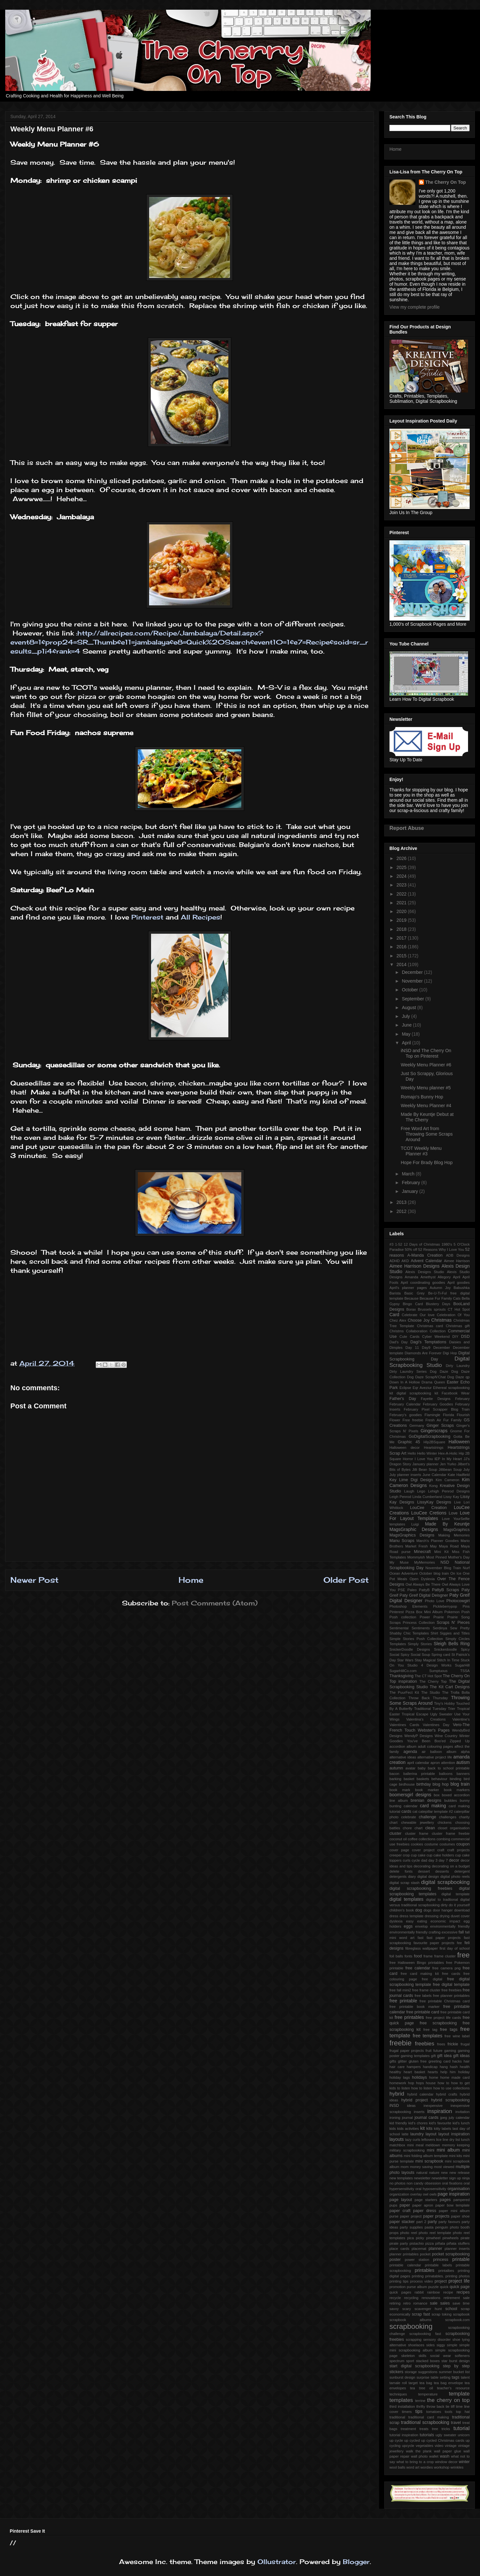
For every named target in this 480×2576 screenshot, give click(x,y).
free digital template (451, 1984)
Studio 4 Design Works (429, 1665)
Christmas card (430, 1326)
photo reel (408, 2233)
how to (443, 2083)
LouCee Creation (428, 1507)
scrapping (414, 2339)
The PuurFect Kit (404, 1692)
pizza (429, 2243)
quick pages (400, 2292)
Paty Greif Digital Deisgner (423, 1595)
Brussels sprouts (432, 1309)
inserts (419, 2112)
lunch (465, 2139)
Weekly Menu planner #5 (426, 1087)
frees (441, 2044)
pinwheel (433, 2238)
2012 (402, 1211)
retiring (394, 2303)
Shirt (434, 1633)
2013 (402, 1202)
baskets (423, 1779)
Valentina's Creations (426, 1719)
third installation (402, 2406)
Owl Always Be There (423, 1584)
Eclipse (405, 1388)
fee (459, 1943)
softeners (462, 2356)
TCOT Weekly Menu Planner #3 (421, 1151)
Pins (466, 1606)
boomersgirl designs (410, 1794)
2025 (402, 867)
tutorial (461, 2428)
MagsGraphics (456, 1529)
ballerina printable (419, 1774)
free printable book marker (414, 2007)
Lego (421, 1491)
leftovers (428, 2139)
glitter (402, 2061)
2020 (402, 911)
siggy (441, 2345)
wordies (426, 2467)
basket (409, 1779)
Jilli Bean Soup (424, 1469)
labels (446, 2128)
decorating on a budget (451, 1866)
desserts (442, 1871)
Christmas (441, 1320)
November (413, 981)
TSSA (465, 1671)
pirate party (398, 2243)
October (410, 989)
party (432, 2221)
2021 (402, 902)
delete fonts (401, 1871)
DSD (465, 1336)
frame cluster (445, 1956)
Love (453, 1513)
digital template (456, 1894)
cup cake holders (440, 1855)
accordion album (402, 1746)
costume (431, 1844)
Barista (395, 1293)
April (407, 1042)
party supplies (411, 2227)
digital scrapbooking (445, 1882)
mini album (448, 2149)
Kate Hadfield (459, 1475)
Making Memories (454, 1535)
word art (412, 2467)
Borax (411, 1309)
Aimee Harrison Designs (414, 1266)
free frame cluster (426, 1990)
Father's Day (402, 1398)
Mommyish (416, 1557)
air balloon (432, 1752)
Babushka (461, 1288)
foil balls (396, 1956)
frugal (465, 2044)
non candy (415, 2183)
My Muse (399, 1562)
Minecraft (422, 1551)
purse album (417, 2287)
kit (422, 2128)
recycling (411, 2298)
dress (393, 1916)
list (457, 2139)
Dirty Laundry (458, 1366)
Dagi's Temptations (428, 1342)
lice (439, 2139)
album (451, 1752)
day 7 (443, 1860)
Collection (437, 1331)
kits (429, 2128)
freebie (400, 2043)
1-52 (398, 1244)
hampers (414, 2067)
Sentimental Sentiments (409, 1628)
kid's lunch (461, 2123)
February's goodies (405, 1415)
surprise (423, 2377)
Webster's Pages (434, 1730)
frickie (452, 2044)
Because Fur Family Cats (440, 1298)
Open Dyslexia (422, 1579)
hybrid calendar (420, 2094)
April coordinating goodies (423, 1282)
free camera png (446, 1968)
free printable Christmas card (445, 2001)
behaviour (439, 1779)
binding (455, 1779)
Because (411, 1298)
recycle (395, 2298)
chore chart (412, 1828)
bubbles (450, 1800)
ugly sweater (446, 2435)
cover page (399, 1850)
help (443, 2072)
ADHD (394, 1261)
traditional (397, 2417)
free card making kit (420, 1974)
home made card (455, 2077)
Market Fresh (416, 1546)
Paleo (412, 1590)
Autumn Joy (440, 1288)
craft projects (458, 1850)
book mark (399, 1790)
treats (424, 2429)
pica (410, 2238)
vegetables (424, 2446)
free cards (451, 1974)
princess (440, 2259)
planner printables (404, 2254)
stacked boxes (428, 2361)
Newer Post (34, 1580)
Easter (452, 1382)
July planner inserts (405, 1475)
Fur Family (452, 1420)
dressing (431, 1916)
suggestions (428, 2372)
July (406, 1016)
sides (430, 2345)
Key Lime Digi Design (411, 1480)
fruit (429, 2051)
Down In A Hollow (404, 1382)
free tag (430, 2029)
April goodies (458, 1282)
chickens (445, 1822)
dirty (444, 1905)
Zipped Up (460, 1741)
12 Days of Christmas (422, 1244)
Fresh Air (433, 1420)
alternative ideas (402, 1757)
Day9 (426, 1347)
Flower (394, 1420)
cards (406, 1811)
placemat (418, 2249)
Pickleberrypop (445, 1606)
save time (461, 2303)
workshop (441, 2467)
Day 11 (412, 1347)
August (409, 1007)
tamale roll (398, 2383)
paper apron (422, 2205)
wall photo (419, 2456)
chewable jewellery (417, 1822)
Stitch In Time (448, 1660)
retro (406, 2303)
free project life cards (443, 2018)
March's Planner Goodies (437, 1541)
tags (456, 2377)
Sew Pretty (460, 1628)
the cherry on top (448, 2400)
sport (410, 2361)
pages (445, 2199)
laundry (416, 2134)
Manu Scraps (401, 1540)
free (463, 1955)
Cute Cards (409, 1336)
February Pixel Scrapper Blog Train (437, 1409)
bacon (394, 1774)
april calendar (418, 1763)
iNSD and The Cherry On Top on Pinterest (426, 1053)
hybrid (396, 2094)
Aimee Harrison (457, 1261)
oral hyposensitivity (430, 2189)
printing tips (399, 2281)
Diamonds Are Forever (423, 1353)
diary (412, 1876)
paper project (411, 2216)
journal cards (426, 2117)
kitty (437, 2128)
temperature (428, 2394)
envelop (421, 1926)
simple (452, 2345)
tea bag (426, 2383)
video (439, 2446)
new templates (401, 2178)
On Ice (455, 1573)
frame (428, 1956)
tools (449, 2412)
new (444, 2172)
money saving (421, 2167)
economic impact (445, 1921)
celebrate (408, 1817)
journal (407, 2117)
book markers (457, 1790)
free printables (409, 2017)
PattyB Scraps (445, 1590)
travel (456, 2422)
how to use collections (451, 2088)
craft (440, 1850)
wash (444, 2456)
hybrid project (414, 2100)
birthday (423, 1784)
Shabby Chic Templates (409, 1633)
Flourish (463, 1415)
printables (424, 2270)
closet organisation (454, 1828)
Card (394, 1314)
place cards (399, 2249)
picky (420, 2238)
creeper (395, 1855)
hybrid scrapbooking (450, 2100)
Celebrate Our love (418, 1315)
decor (454, 1860)
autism (463, 1762)
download (462, 1910)
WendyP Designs (418, 1736)
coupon (463, 1844)
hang (444, 2067)
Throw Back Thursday (428, 1698)
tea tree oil (421, 2388)
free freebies (452, 1990)
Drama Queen (433, 1382)
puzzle (433, 2287)
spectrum (396, 2361)
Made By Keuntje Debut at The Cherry (427, 1117)
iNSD (394, 2105)
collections (427, 1839)
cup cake (418, 1855)
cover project (423, 1850)
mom (405, 2167)
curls (406, 1860)
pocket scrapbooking (451, 2254)
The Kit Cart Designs (450, 1687)
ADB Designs (458, 1255)
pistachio (416, 2243)
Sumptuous (438, 1671)
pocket (425, 2254)
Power (425, 1617)
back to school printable (449, 1768)
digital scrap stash (404, 1883)
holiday (464, 2072)
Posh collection (402, 1617)
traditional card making (428, 2417)
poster (395, 2259)
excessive (449, 1932)
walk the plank (418, 2451)
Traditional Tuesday (430, 1709)
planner (435, 2248)
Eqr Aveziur (422, 1388)
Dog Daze (439, 1371)
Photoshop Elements (408, 1606)
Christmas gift (458, 1326)
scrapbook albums (410, 2320)
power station (417, 2260)
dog (418, 1910)
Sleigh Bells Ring (452, 1643)
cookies (417, 1844)
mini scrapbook (429, 2161)
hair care (397, 2067)
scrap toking (441, 2314)
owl (425, 2194)
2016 (402, 946)
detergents (398, 1876)
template (459, 2394)
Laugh (409, 1491)
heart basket (414, 2072)
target (413, 2383)
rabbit (419, 2292)
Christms (396, 1331)
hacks (457, 2061)
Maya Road (449, 1546)
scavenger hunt (428, 2309)
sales (445, 2303)
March (409, 1173)
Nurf (466, 1568)
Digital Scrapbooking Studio (429, 1362)
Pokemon (452, 1612)
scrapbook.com (457, 2320)
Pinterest (147, 917)
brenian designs (426, 1800)
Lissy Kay (451, 1497)
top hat (463, 2412)
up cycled (412, 2440)
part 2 (421, 2222)
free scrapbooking (438, 2023)
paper (404, 2205)
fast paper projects (444, 1938)
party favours (449, 2222)
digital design (428, 1876)
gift (433, 2056)
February (411, 1182)
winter (464, 2462)
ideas (411, 2106)
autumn (396, 1768)
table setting (440, 2377)
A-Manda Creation (424, 1255)
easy (410, 1921)
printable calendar (405, 2265)
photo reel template (435, 2233)
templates (401, 2400)
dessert (424, 1871)
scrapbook (461, 2314)
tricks (446, 2429)
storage (411, 2372)
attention (448, 1763)
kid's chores (418, 2123)
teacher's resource (453, 2388)
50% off (411, 1249)
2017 (402, 938)
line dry (448, 2139)
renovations (430, 2298)
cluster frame (416, 1833)
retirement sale (456, 2298)
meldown (433, 2145)
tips (418, 2411)
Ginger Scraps (440, 1425)
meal (419, 2145)
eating (422, 1921)
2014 (402, 964)
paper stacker (402, 2221)
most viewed (444, 2167)
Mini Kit (441, 1552)
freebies (424, 2044)
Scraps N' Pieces (453, 1622)
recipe (448, 2292)
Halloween (459, 1441)
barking (395, 1779)
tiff (453, 2406)
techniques (398, 2394)
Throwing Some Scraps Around (429, 1700)
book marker (427, 1790)
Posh (466, 1612)
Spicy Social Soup (415, 1655)
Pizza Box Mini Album (424, 1612)
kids (392, 2128)
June (407, 1025)
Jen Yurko (448, 1464)
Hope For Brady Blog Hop (427, 1162)
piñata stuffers (458, 2243)
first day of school (455, 1948)
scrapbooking (410, 2326)
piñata (440, 2243)
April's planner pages (408, 1288)
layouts (396, 2139)
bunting (395, 1806)
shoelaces (416, 2345)
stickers (396, 2372)
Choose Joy (419, 1320)
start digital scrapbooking (414, 2366)
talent (465, 2377)
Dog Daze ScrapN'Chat (426, 1377)
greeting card (440, 2061)
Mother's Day (459, 1557)
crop (406, 1855)
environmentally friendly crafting (415, 1932)
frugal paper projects (406, 2051)
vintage (450, 2446)
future (437, 2051)
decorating (422, 1866)
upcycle (408, 2446)
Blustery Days (438, 1304)
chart (393, 1822)
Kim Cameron (447, 1480)
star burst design (456, 2361)
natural (421, 2172)
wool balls (397, 2467)
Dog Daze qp (458, 1377)
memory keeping (456, 2145)
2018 (402, 929)
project (440, 2281)
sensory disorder (437, 2339)
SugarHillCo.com (403, 1671)
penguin (441, 2227)
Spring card (440, 1655)
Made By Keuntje (447, 1523)
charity (464, 1817)
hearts (433, 2072)
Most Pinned (436, 1557)
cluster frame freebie (451, 1833)
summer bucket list (454, 2372)
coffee (413, 1839)
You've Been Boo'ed (426, 1741)
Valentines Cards (404, 1725)
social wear (440, 2356)
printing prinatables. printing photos (441, 2276)
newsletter (422, 2178)
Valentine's (461, 1719)
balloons (446, 1774)
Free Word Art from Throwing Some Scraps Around (427, 1134)
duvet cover (460, 1916)
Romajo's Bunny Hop (422, 1096)
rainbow (433, 2292)
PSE (401, 1590)
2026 (402, 858)
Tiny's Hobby (444, 1703)
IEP (437, 1459)
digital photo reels (455, 1876)
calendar (411, 1806)
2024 (402, 876)
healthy (395, 2072)
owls (432, 2194)
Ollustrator (276, 2562)
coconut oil (398, 1839)
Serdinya (440, 1628)
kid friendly (398, 2123)
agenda (410, 1751)
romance (420, 2303)
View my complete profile (414, 307)
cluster (395, 1833)
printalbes (446, 2271)
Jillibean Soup (450, 1469)
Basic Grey (414, 1293)
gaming (450, 2051)
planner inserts (457, 2249)
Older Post (346, 1580)
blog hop (440, 1784)
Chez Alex (397, 1320)
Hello (412, 1453)
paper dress (424, 2210)
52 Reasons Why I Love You (441, 1249)
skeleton (408, 2356)
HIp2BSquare (434, 1442)
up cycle (396, 2440)
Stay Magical (425, 1660)
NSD (445, 1562)
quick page (460, 2286)
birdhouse (407, 1784)
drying (444, 1916)
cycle (416, 1860)
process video (421, 2281)
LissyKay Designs (434, 1502)
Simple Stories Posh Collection (416, 1639)
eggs (408, 1926)
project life (459, 2281)
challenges (447, 1817)
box (437, 1795)
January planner (425, 1464)
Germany (416, 1425)
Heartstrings (433, 1447)
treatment (408, 2429)
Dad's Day (398, 1342)
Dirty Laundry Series (408, 1371)
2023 (402, 884)
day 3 (432, 1860)
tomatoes (433, 2412)
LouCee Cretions (428, 1512)
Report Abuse (406, 828)
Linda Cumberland (427, 1497)
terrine (420, 2401)
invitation (462, 2112)
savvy (394, 2309)
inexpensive (432, 2106)
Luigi (415, 1524)
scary (406, 2309)
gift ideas (461, 2055)
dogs (427, 1910)
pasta (429, 2227)
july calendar (459, 2117)
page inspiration (454, 2193)
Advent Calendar (426, 1261)
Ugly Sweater (441, 1714)
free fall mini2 (400, 1990)
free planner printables (451, 1996)
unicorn (464, 2435)
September (413, 998)
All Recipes (200, 917)
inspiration (439, 2111)
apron (435, 1763)
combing (443, 1839)
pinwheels (450, 2238)
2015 (402, 955)
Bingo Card (413, 1304)
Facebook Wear (456, 1393)
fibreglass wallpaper (421, 1948)
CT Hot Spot (459, 1309)
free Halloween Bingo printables (416, 1963)
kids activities (408, 2128)
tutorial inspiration (403, 2435)
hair (467, 2061)
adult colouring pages (435, 1746)
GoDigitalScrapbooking (430, 1436)
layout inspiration (454, 2134)
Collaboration (416, 1331)
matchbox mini (401, 2145)
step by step (456, 2366)
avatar (410, 1768)
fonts (408, 1956)
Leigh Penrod (400, 1497)
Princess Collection (418, 1622)
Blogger (356, 2562)
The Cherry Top (433, 1681)
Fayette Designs (436, 1399)
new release (459, 2172)
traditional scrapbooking (425, 2422)
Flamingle (433, 1415)
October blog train (434, 1573)
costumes (447, 1844)
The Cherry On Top (445, 182)
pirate (465, 2238)
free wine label (457, 2036)
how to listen (421, 2088)
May (406, 1034)
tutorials (427, 2435)
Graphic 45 (409, 1442)
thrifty (420, 2406)
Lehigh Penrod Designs (449, 1491)
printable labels (438, 2265)
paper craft (399, 2210)
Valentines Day (436, 1725)
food (418, 1956)
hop (411, 2083)
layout (431, 2134)
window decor (446, 2462)
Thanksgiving (401, 1676)
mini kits (455, 2156)
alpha (465, 1752)
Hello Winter (427, 1453)
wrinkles (456, 2467)
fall (461, 1932)
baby (422, 1768)
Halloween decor (404, 1447)
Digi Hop (450, 1353)
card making (433, 1805)
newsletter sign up (446, 2178)
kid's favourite (440, 2123)
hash (454, 2067)
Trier (451, 1709)
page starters (426, 2200)
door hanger (443, 1910)
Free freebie (412, 1420)
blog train (460, 1784)
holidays (419, 2077)
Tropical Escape (415, 1714)
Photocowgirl (458, 1601)
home (433, 2077)
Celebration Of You (453, 1315)
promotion (397, 2287)
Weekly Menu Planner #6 (426, 1064)
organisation (458, 2188)
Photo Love (434, 1601)
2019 (402, 920)
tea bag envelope (448, 2383)
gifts (392, 2061)
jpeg (443, 2117)
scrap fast (421, 2314)
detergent (462, 1871)
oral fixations (452, 2183)
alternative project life (434, 1757)
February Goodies (438, 1404)
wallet (434, 2456)
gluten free (418, 2061)
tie (448, 2406)
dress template (411, 1916)
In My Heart (452, 1459)
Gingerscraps (433, 1430)
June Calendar (434, 1475)
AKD (405, 1261)
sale (433, 2303)
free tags (448, 2029)
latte (405, 2134)
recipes (463, 2292)
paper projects (436, 2216)
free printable (403, 2000)
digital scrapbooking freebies (420, 1888)
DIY (456, 1336)
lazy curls (412, 2139)
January (410, 1191)
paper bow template (452, 2205)
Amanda (411, 1277)
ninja (466, 2178)
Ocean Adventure (403, 1573)
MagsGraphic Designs (413, 1529)
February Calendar (405, 1404)
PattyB (424, 1590)
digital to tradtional (442, 1899)
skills (422, 2356)
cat (414, 1811)
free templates (427, 2035)
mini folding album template (426, 2156)
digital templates (406, 1899)
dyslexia (395, 1921)
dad (424, 1860)
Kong (433, 1486)
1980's (447, 1244)
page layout (400, 2199)
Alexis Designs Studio (424, 1272)
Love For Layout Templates (429, 1515)
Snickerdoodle (445, 1649)
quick (444, 2287)
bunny (465, 1800)
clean (430, 1828)
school (451, 2308)
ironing (394, 2117)
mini (430, 2150)
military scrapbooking (407, 2150)
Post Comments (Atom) (214, 1603)
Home (191, 1580)
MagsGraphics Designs (411, 1535)
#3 (391, 1244)
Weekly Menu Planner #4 (426, 1105)
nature (434, 2172)
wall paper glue (447, 2451)
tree (435, 2429)
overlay (416, 2194)
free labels (423, 1996)
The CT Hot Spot (428, 1676)
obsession (433, 2183)
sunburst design (402, 2377)
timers (407, 2412)
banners (463, 1774)
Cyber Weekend (436, 1336)
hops (420, 2083)
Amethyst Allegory (435, 1277)
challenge (427, 1817)
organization (399, 2194)
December (413, 972)
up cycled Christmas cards (442, 2440)
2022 (402, 894)
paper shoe (460, 2216)
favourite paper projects (433, 1943)
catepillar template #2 (436, 1811)
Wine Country (446, 1736)
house (430, 2083)
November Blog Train (443, 1568)
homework (397, 2083)
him (453, 2072)
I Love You (424, 1459)
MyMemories (424, 1562)
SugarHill (462, 1665)
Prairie (438, 1617)
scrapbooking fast (425, 2334)
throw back (435, 2406)
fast (420, 1938)
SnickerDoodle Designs (409, 1649)
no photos (397, 2183)
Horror (408, 1459)
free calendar (417, 1968)
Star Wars (405, 1660)
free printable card (422, 2012)
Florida (448, 1415)
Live (457, 1502)
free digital (432, 1979)
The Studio (430, 1692)
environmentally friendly (450, 1926)
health (465, 2067)
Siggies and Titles (455, 1633)
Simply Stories (420, 1644)
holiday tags (399, 2077)
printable (461, 2259)
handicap (430, 2067)
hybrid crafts (446, 2094)
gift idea (444, 2055)
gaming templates (415, 2056)
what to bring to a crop (414, 2462)
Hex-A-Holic (448, 1453)
